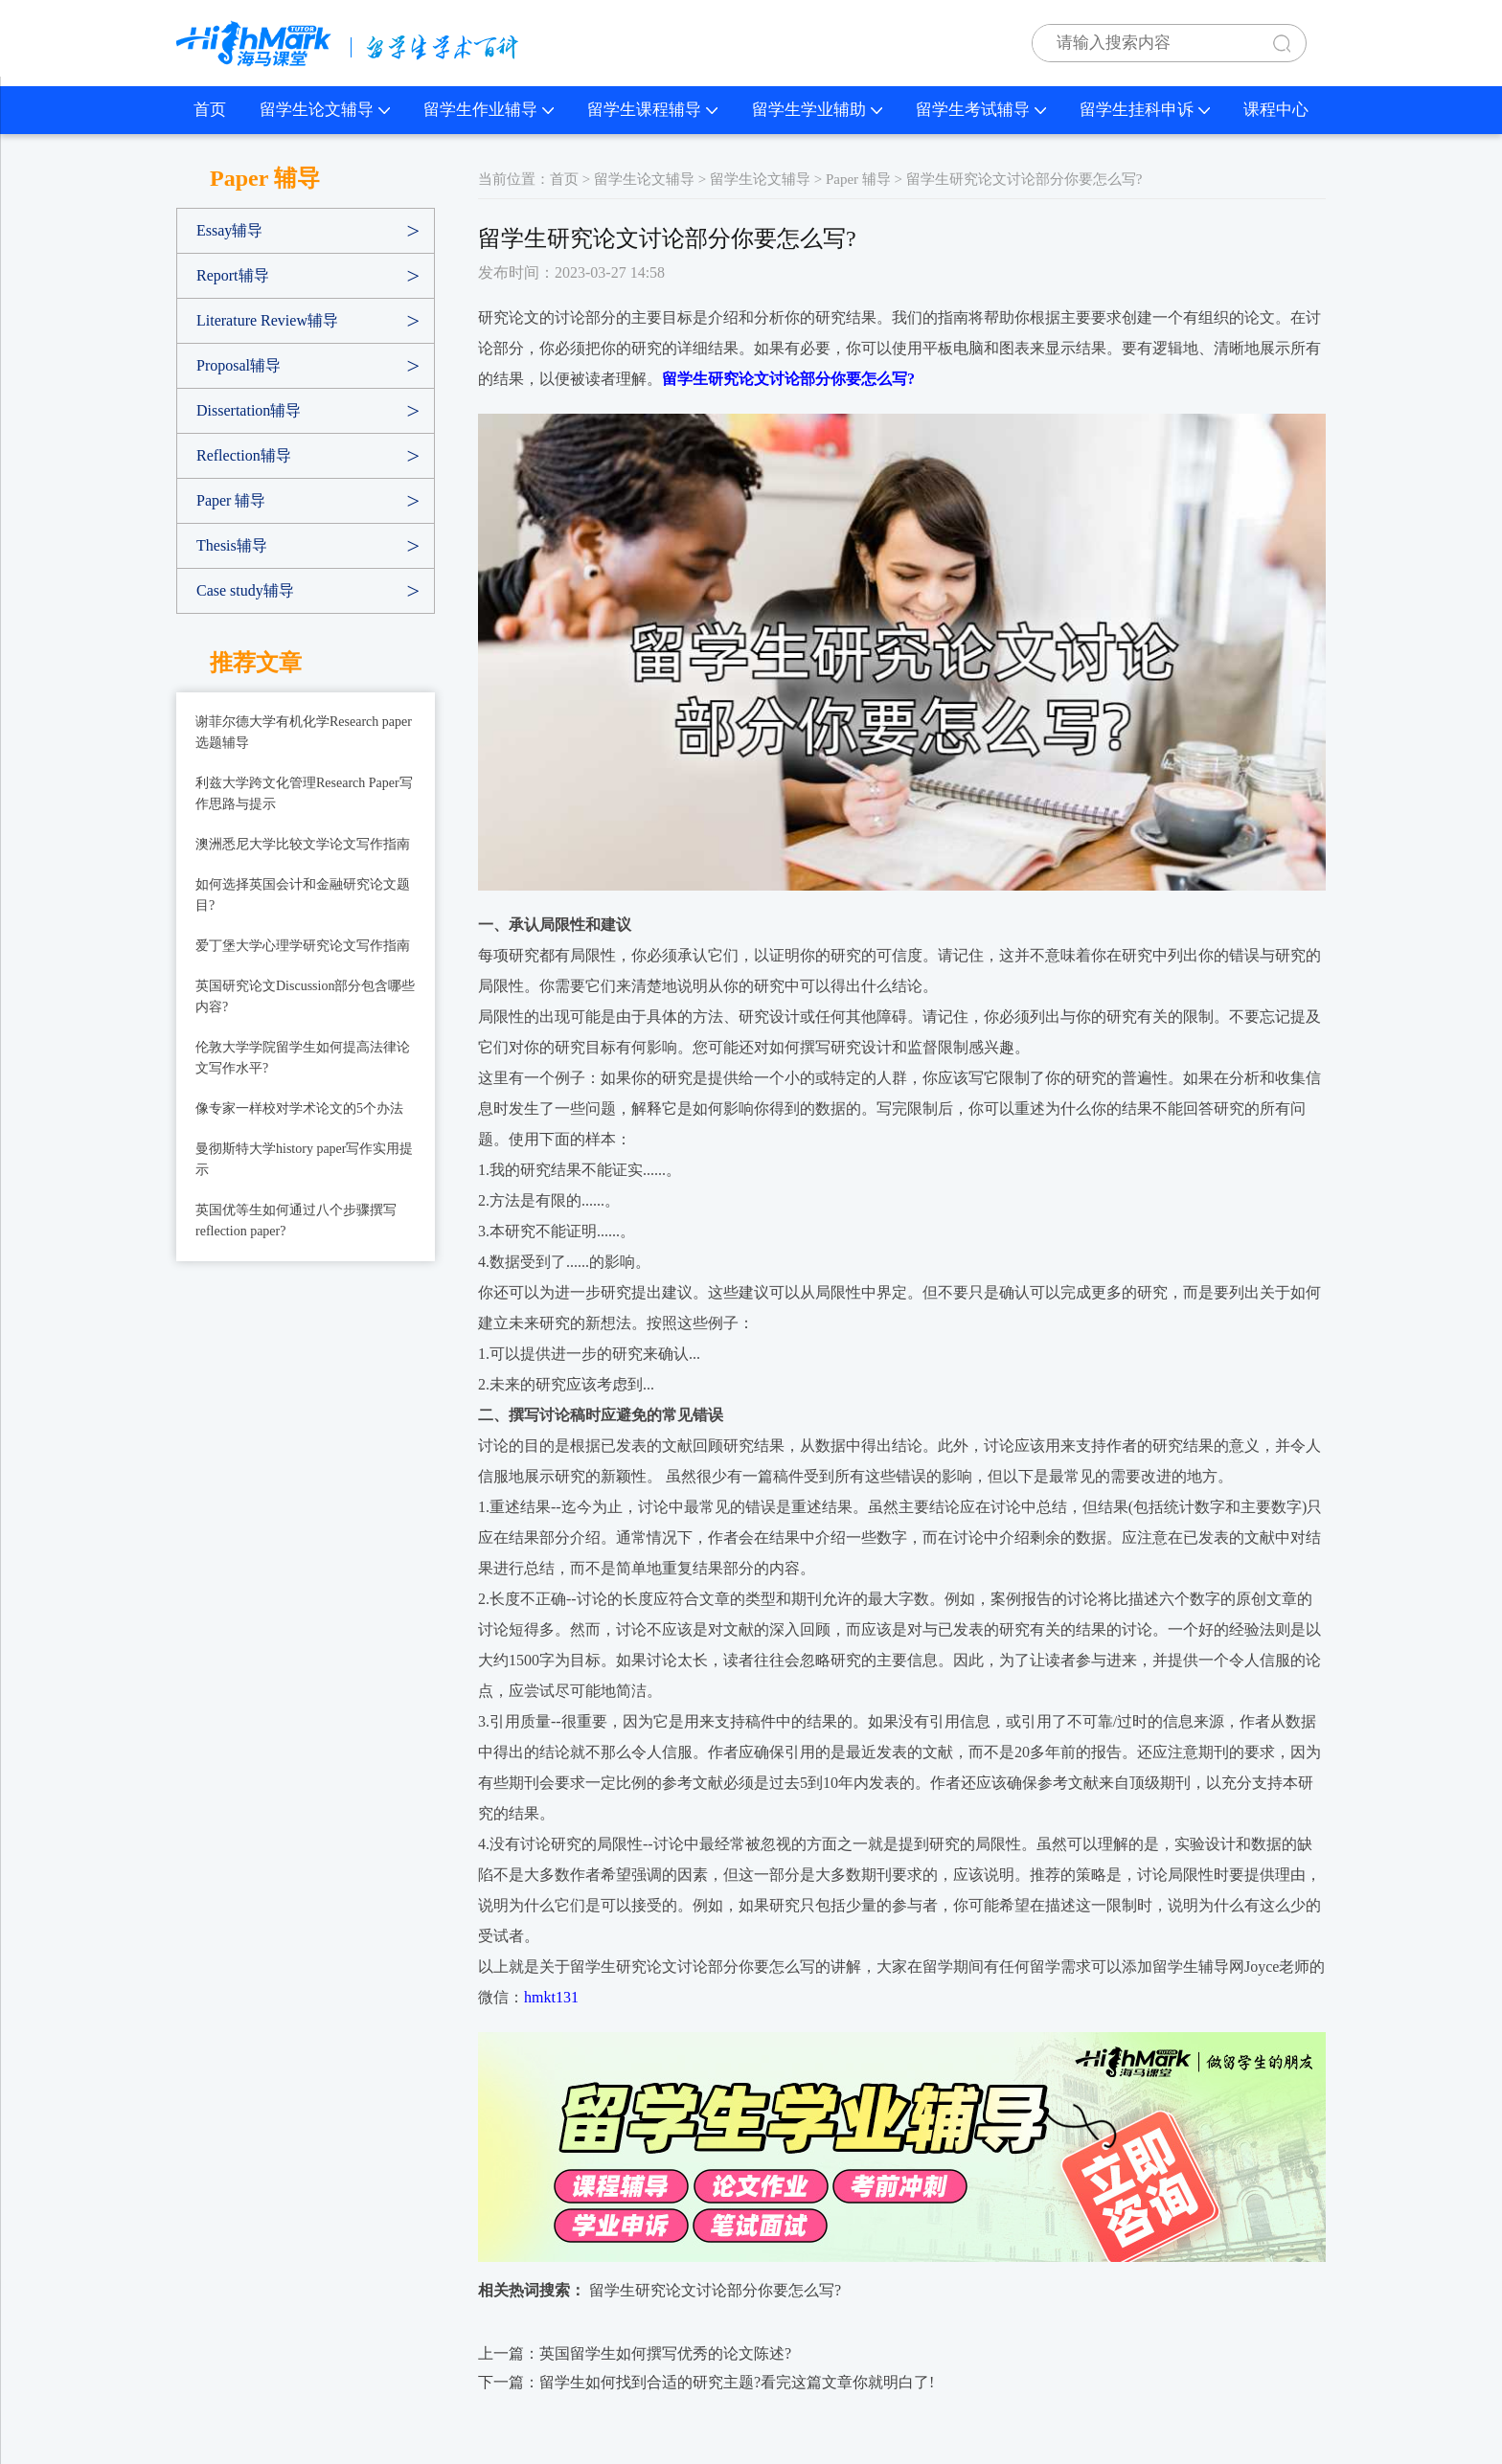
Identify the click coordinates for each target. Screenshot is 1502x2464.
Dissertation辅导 (248, 410)
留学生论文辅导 (325, 110)
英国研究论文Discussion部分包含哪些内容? (305, 996)
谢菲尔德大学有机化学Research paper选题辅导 (303, 732)
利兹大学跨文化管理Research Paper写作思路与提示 (304, 793)
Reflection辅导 (243, 455)
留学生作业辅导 (488, 110)
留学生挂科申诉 (1145, 110)
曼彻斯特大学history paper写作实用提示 (304, 1159)
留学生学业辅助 (817, 110)
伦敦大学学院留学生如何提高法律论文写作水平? (302, 1057)
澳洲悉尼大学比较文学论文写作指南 (302, 844)
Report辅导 (232, 275)
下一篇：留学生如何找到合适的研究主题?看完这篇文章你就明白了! (706, 2382)
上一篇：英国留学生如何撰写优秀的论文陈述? (634, 2353)
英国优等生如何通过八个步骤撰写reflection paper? (296, 1220)
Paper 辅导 (230, 500)
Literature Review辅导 (267, 320)
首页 (209, 110)
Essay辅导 (229, 230)
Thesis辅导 (231, 545)
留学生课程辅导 (652, 110)
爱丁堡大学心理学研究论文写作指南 (302, 945)
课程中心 (1276, 110)
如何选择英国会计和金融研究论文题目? (302, 895)
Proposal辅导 (238, 365)
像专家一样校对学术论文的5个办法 (299, 1108)
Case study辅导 (245, 590)
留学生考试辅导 (981, 110)
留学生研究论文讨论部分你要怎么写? (715, 2290)
